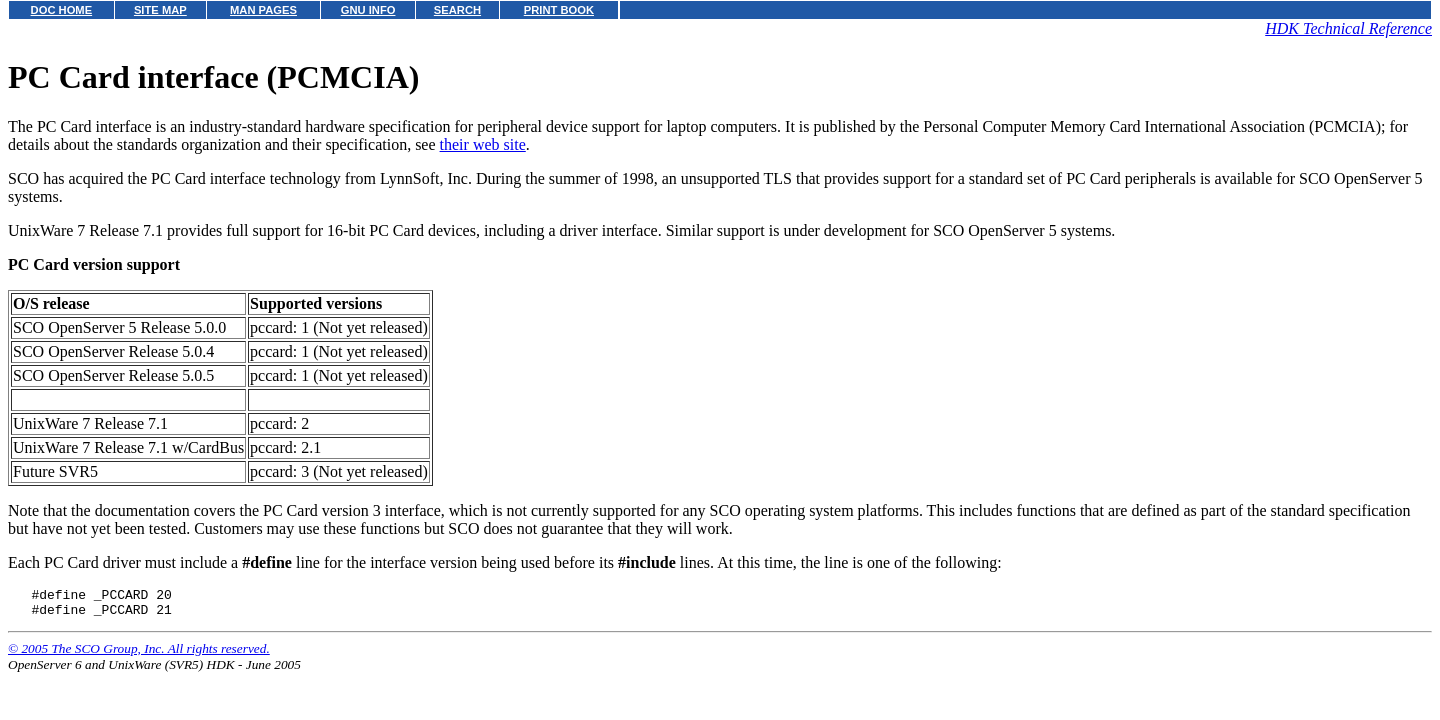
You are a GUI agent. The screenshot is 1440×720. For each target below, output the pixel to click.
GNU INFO (368, 10)
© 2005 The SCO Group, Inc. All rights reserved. (139, 654)
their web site (483, 144)
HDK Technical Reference (1348, 28)
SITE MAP (160, 10)
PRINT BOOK (559, 10)
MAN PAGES (263, 10)
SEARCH (457, 10)
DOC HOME (62, 10)
